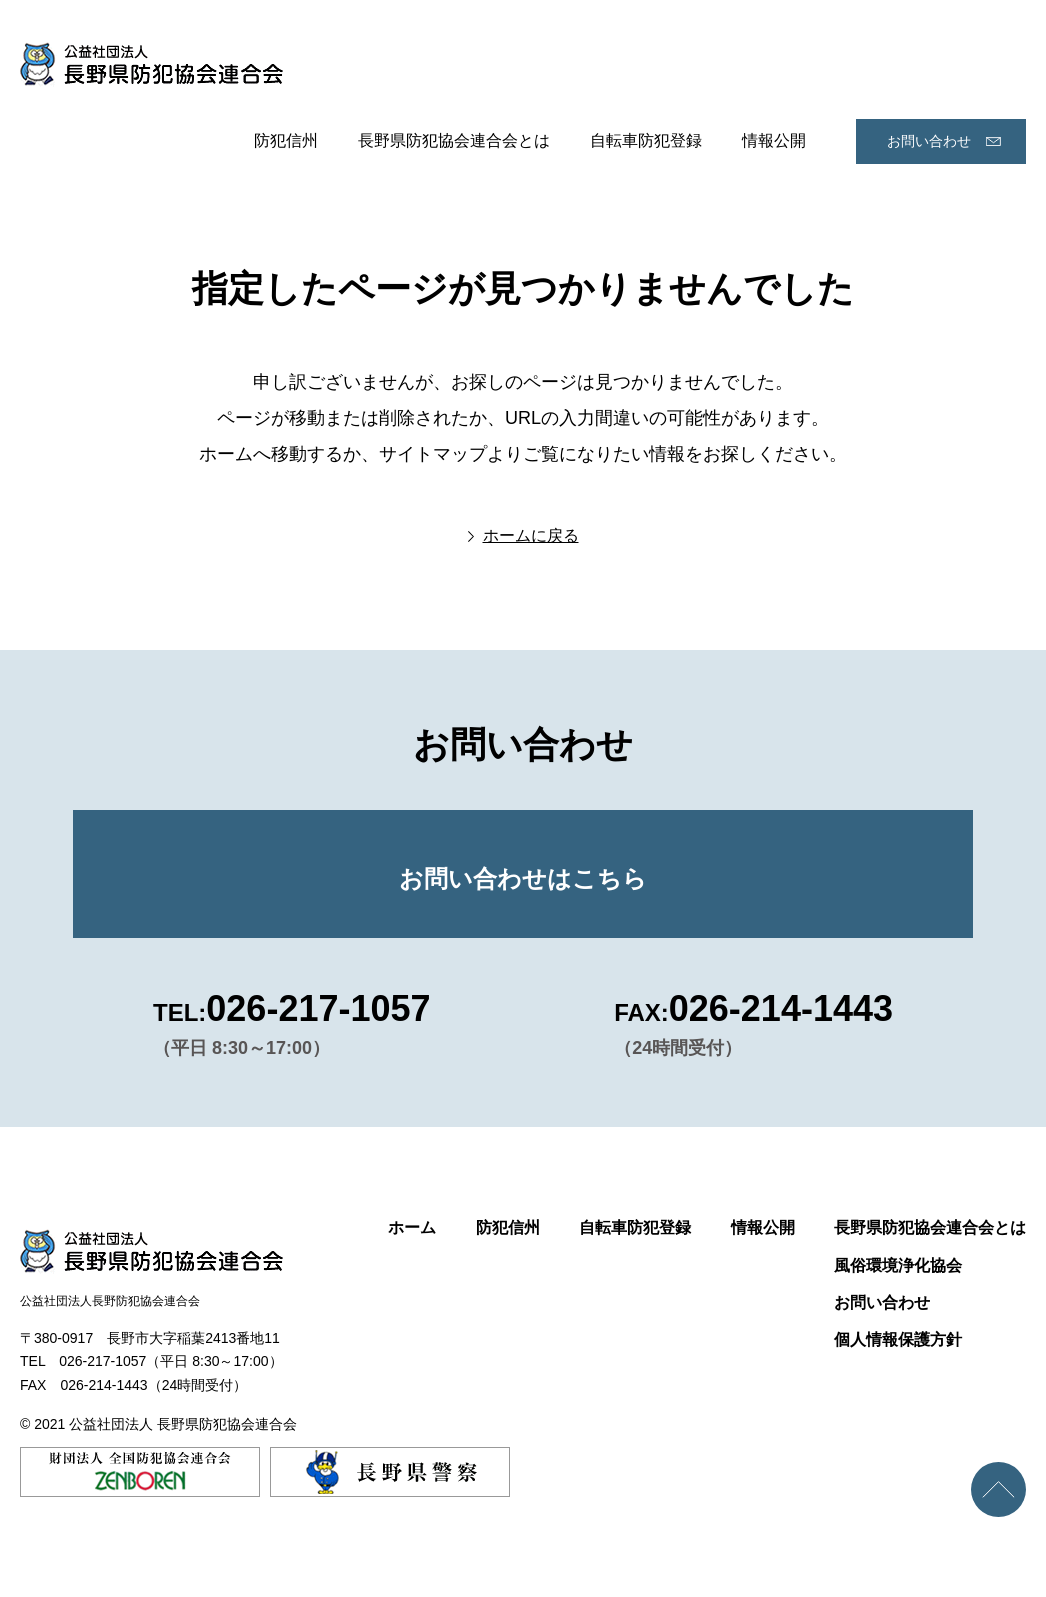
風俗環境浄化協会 (898, 1265)
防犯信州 (286, 140)
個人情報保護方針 (898, 1339)
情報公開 (774, 140)
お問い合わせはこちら (523, 878)
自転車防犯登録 (646, 140)
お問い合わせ (929, 141)
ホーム (412, 1227)
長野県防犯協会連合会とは (454, 140)
